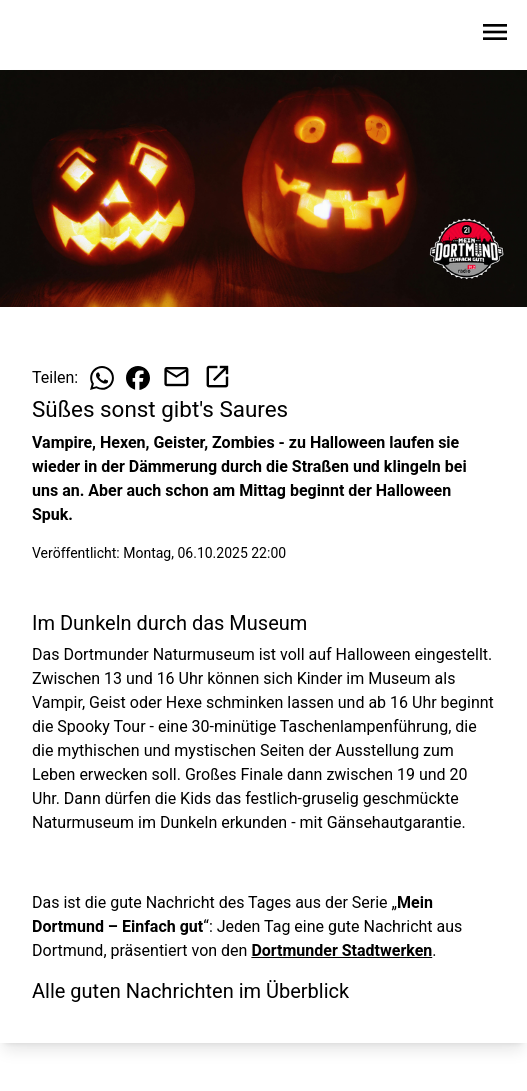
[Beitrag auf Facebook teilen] (138, 378)
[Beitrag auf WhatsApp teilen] (102, 378)
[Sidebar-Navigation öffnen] (495, 35)
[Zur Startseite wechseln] (64, 36)
